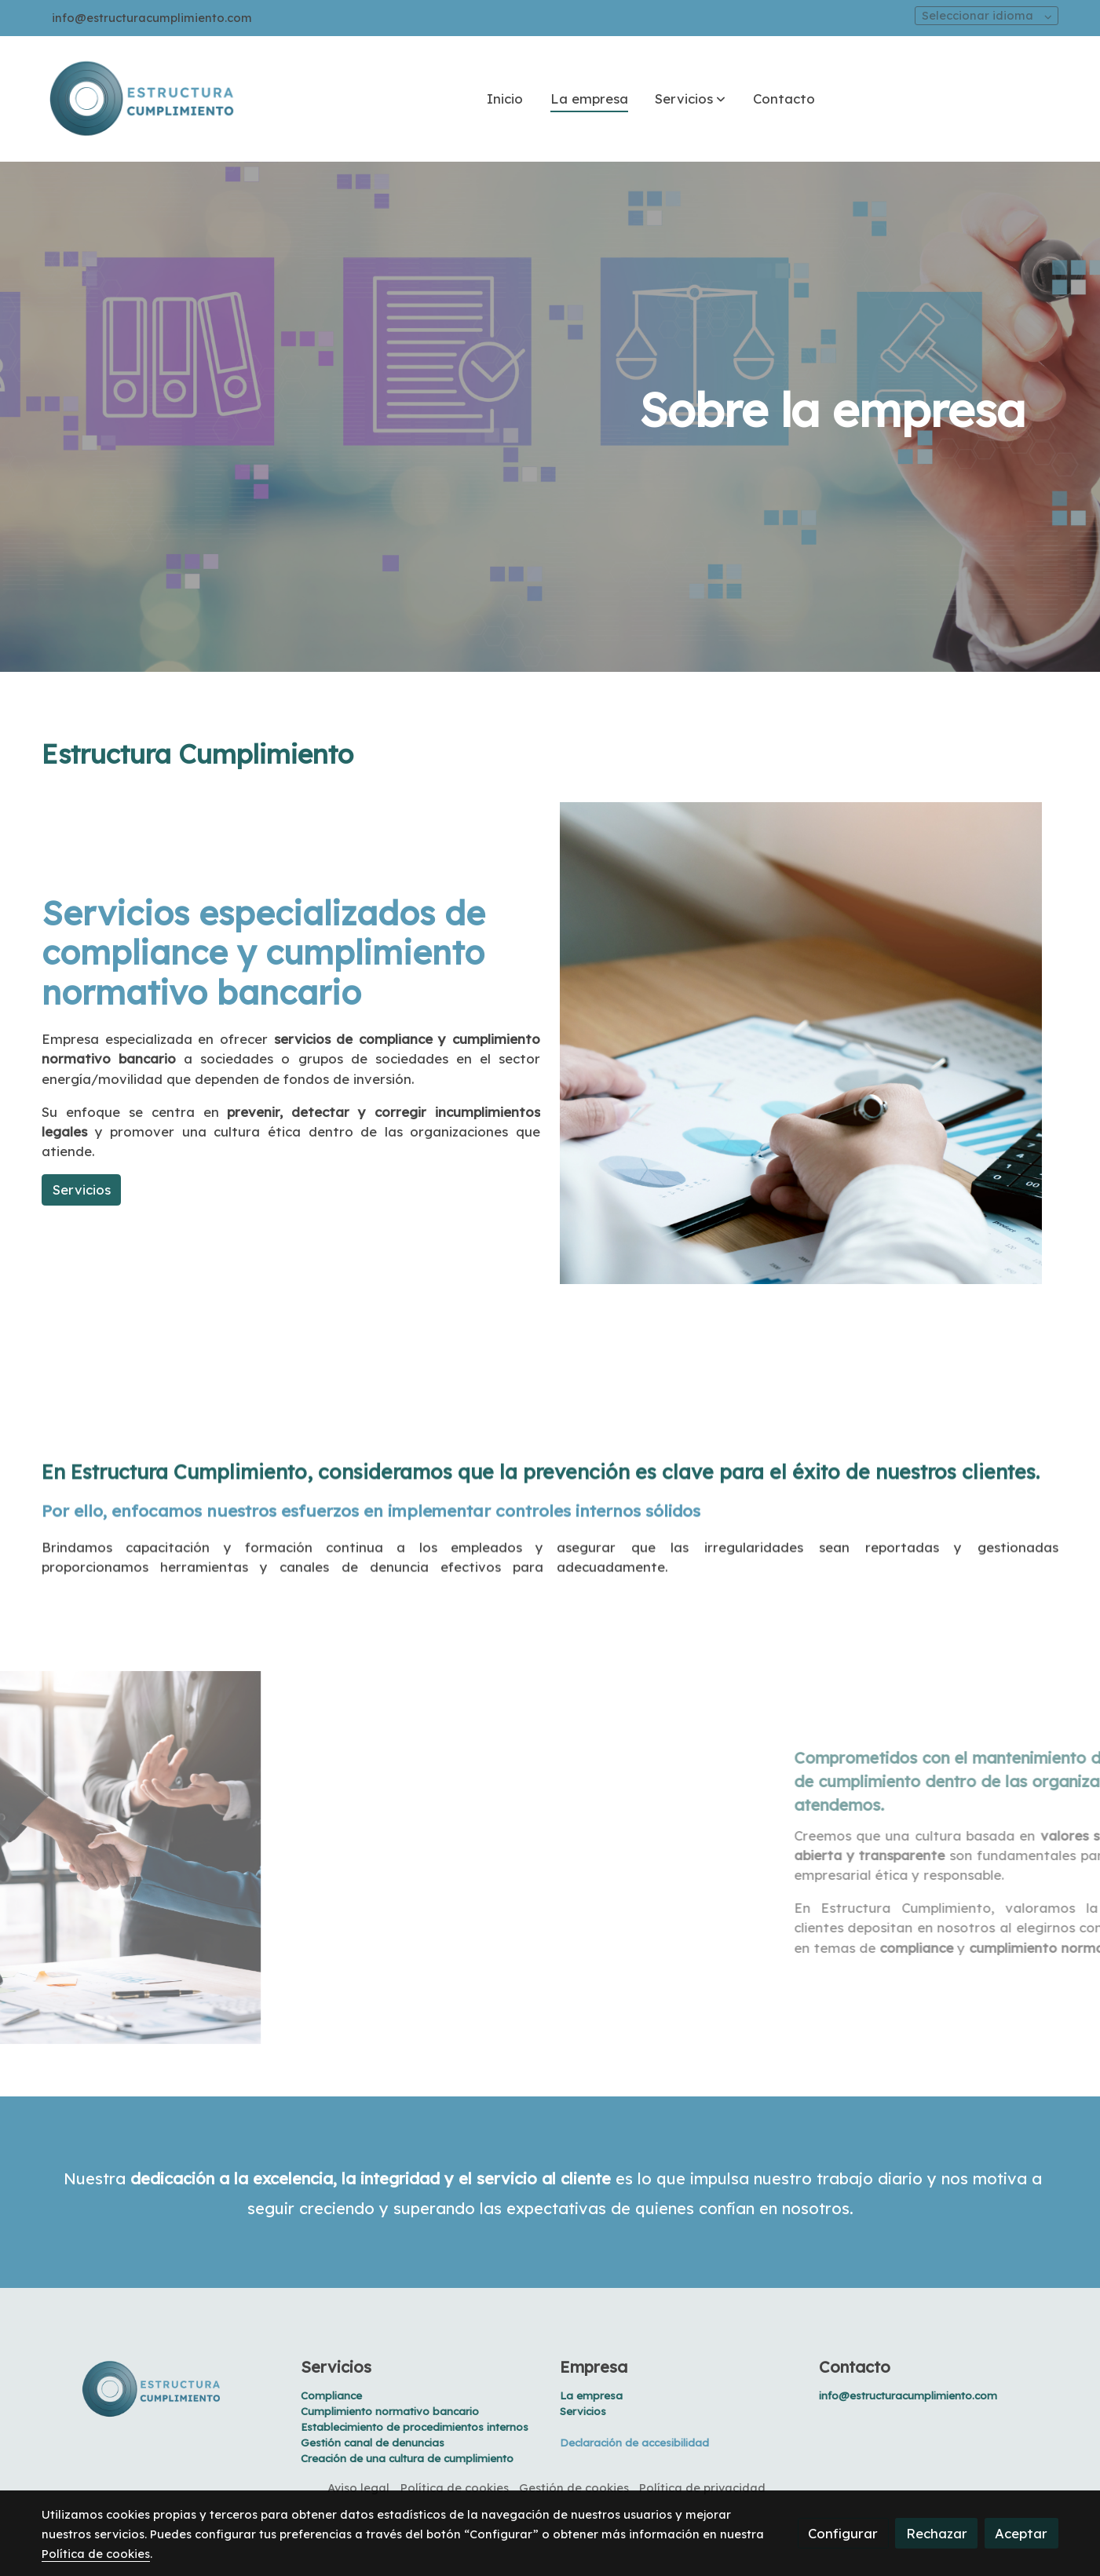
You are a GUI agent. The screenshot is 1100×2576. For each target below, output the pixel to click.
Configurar (843, 2533)
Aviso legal (358, 2487)
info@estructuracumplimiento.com (152, 17)
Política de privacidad (702, 2487)
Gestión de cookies (574, 2487)
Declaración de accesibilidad (634, 2442)
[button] (690, 99)
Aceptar (1021, 2533)
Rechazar (936, 2533)
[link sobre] (161, 2389)
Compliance (331, 2395)
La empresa (591, 2395)
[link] (142, 99)
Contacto (854, 2367)
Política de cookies (454, 2487)
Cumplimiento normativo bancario (390, 2411)
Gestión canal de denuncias (372, 2442)
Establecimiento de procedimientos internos (414, 2427)
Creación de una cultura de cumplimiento (407, 2458)
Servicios (336, 2367)
